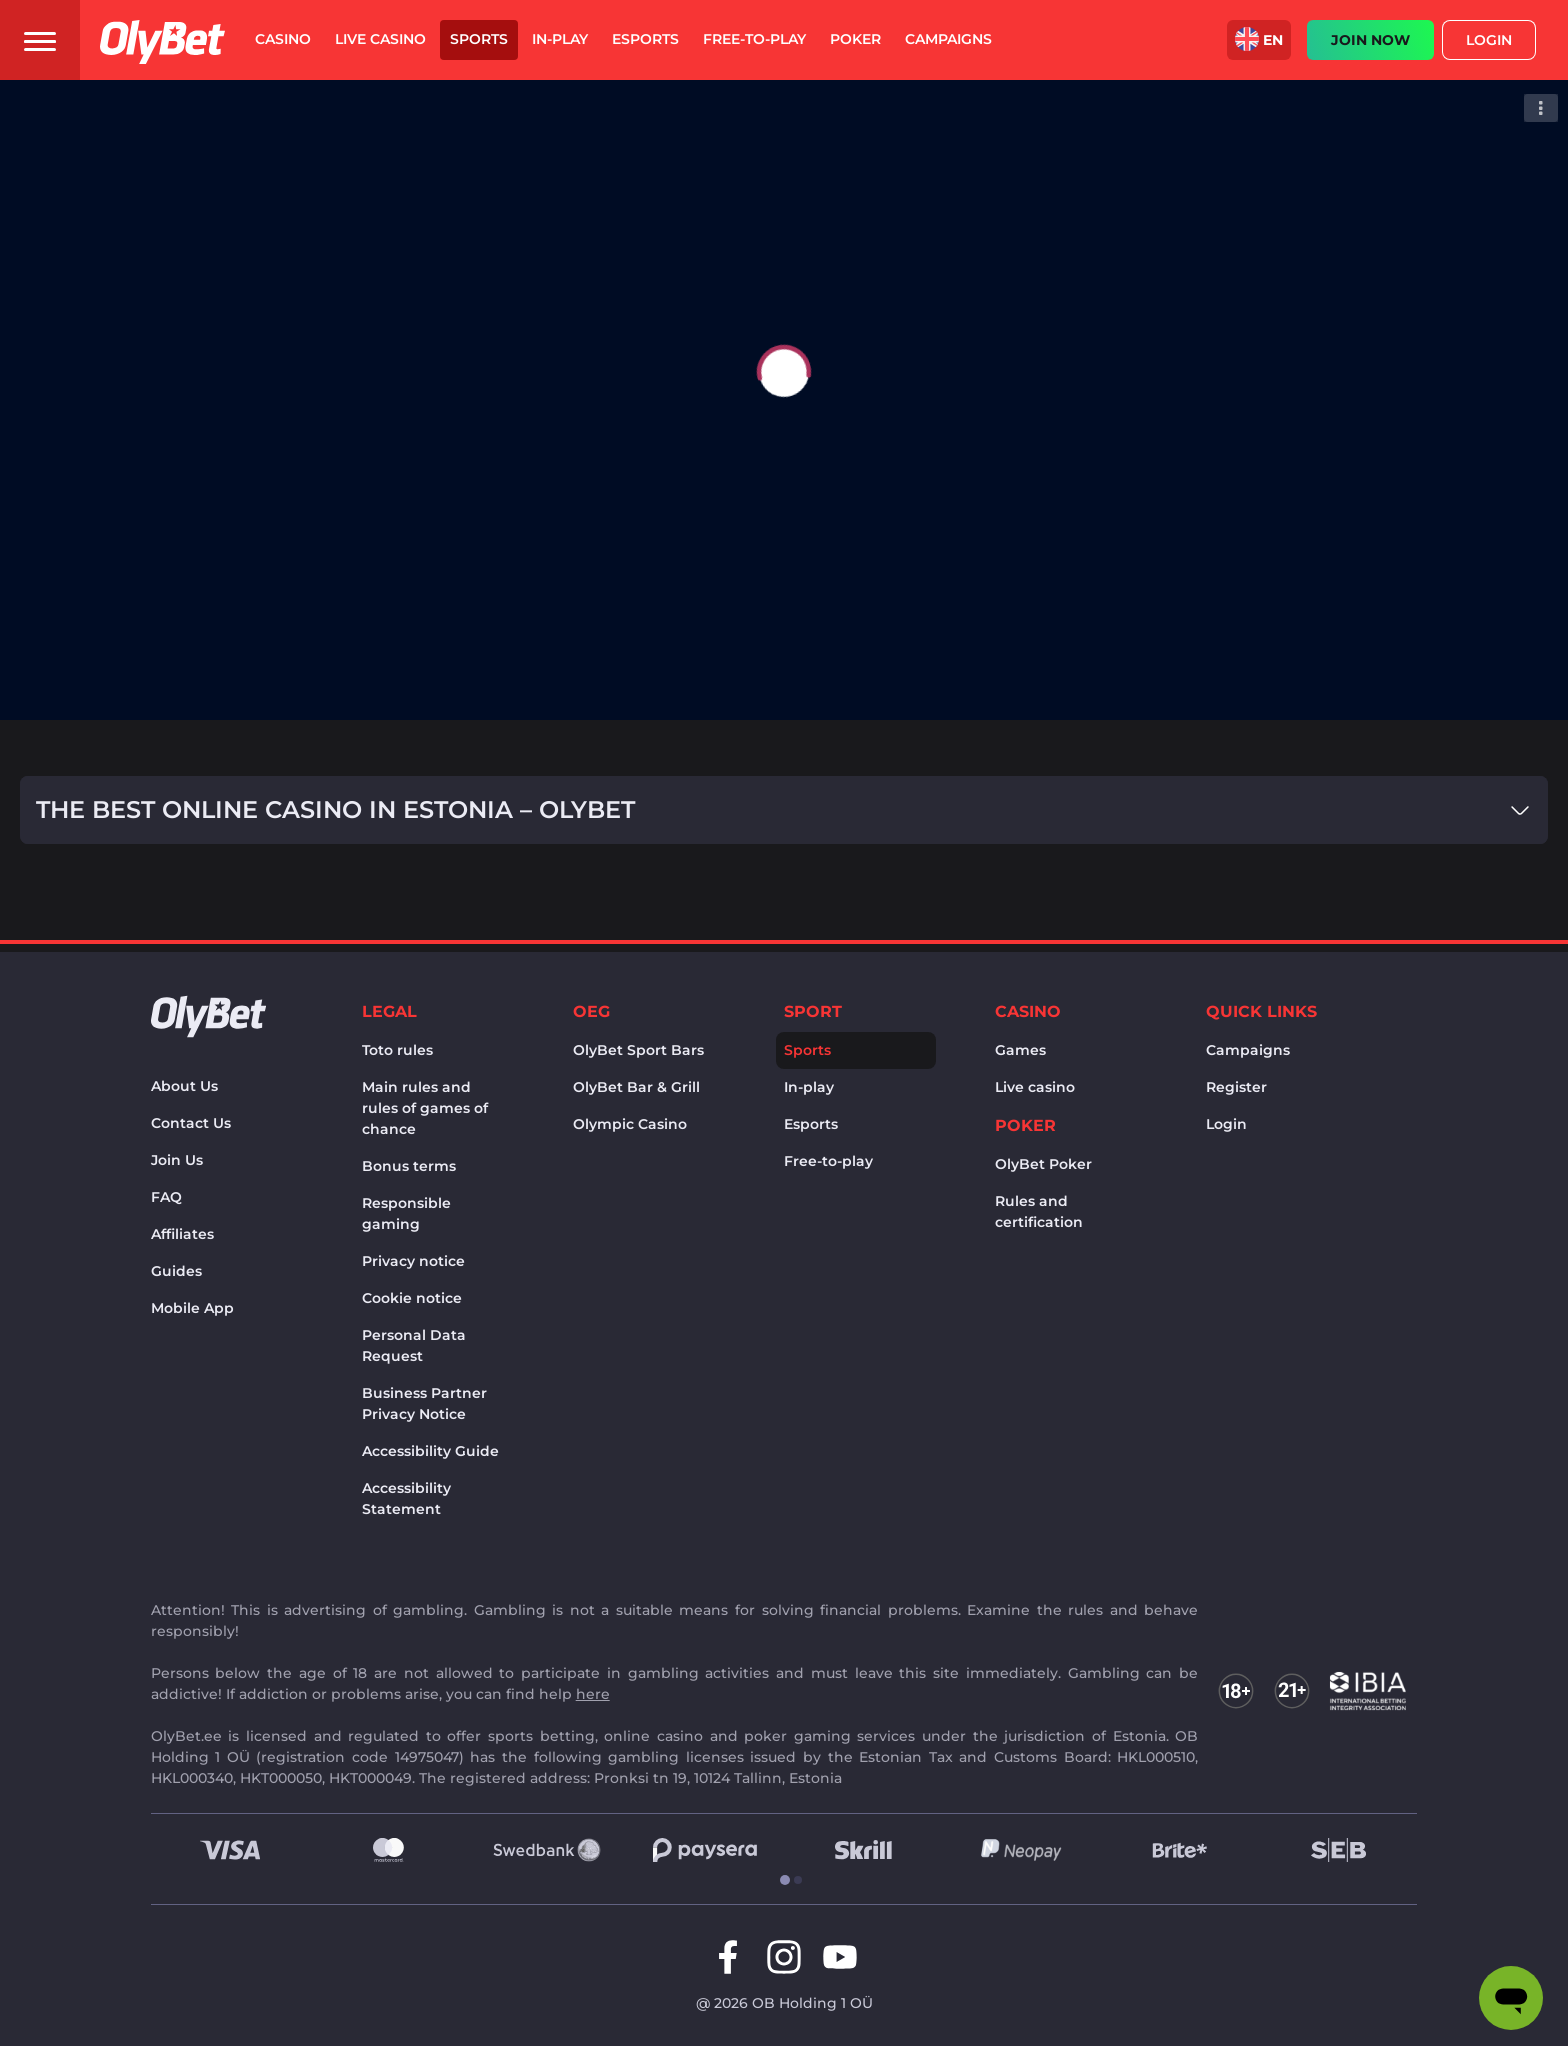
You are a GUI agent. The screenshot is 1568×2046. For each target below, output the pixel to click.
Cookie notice (412, 1298)
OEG (591, 1011)
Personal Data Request (414, 1345)
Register (1236, 1087)
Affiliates (182, 1234)
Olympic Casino (630, 1124)
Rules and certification (1039, 1211)
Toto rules (397, 1050)
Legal (389, 1011)
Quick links (1261, 1011)
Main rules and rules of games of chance (425, 1108)
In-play (809, 1087)
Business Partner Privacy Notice (424, 1403)
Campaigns (1248, 1050)
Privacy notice (413, 1261)
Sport (813, 1011)
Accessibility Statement (406, 1498)
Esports (811, 1124)
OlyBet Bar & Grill (636, 1087)
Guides (176, 1271)
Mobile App (192, 1308)
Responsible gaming (406, 1213)
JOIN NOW (1370, 40)
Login (1489, 40)
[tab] (777, 1881)
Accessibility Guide (430, 1451)
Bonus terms (409, 1166)
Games (1020, 1050)
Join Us (177, 1160)
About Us (184, 1086)
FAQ (166, 1197)
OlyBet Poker (1043, 1164)
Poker (1025, 1125)
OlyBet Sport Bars (638, 1050)
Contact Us (191, 1123)
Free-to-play (828, 1161)
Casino (1028, 1011)
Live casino (1035, 1087)
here (593, 1694)
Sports (807, 1050)
